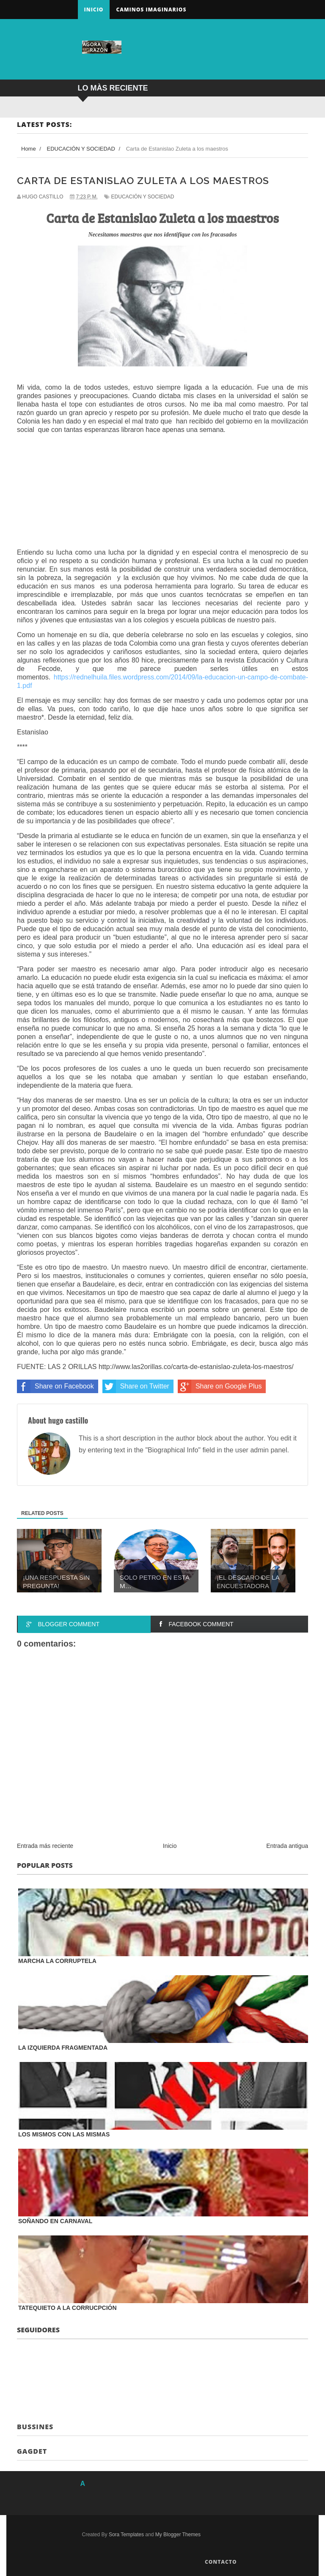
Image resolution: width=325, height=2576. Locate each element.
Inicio (94, 9)
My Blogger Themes (178, 2535)
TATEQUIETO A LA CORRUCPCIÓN (67, 2307)
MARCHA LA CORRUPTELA (57, 1960)
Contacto (221, 2561)
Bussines (35, 2426)
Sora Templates (126, 2535)
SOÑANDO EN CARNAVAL (55, 2221)
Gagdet (32, 2451)
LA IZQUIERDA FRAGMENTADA (62, 2047)
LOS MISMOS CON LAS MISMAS (64, 2134)
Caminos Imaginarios (151, 9)
